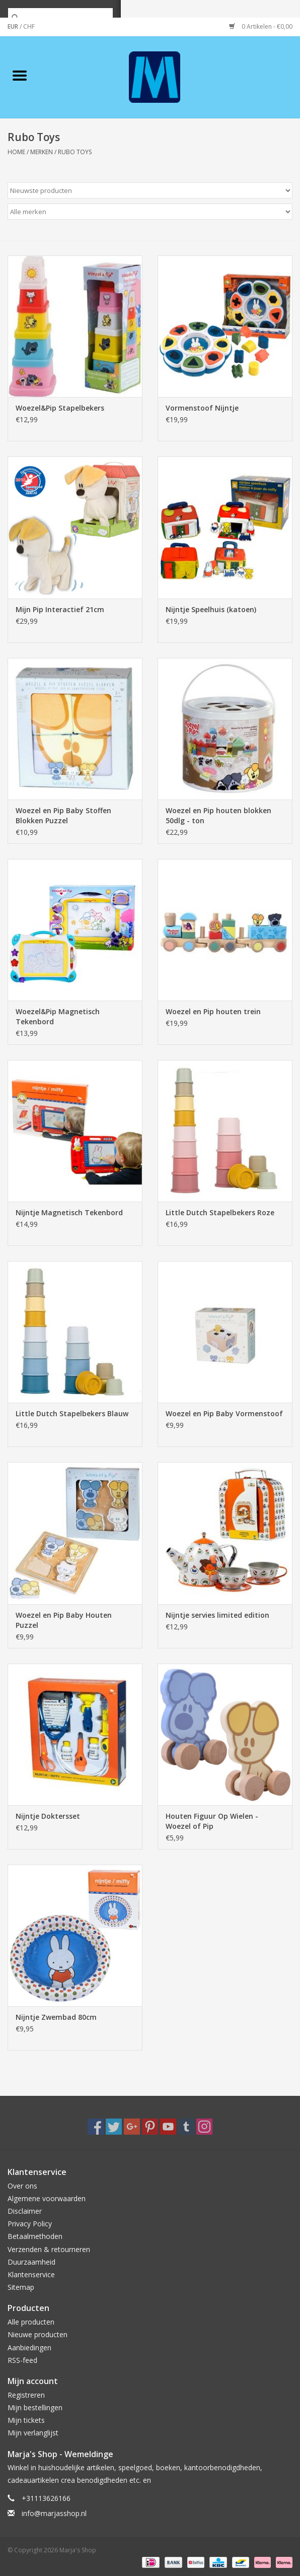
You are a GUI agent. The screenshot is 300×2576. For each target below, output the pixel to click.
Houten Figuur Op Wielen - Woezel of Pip (212, 1821)
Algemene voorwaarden (47, 2198)
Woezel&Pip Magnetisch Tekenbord (58, 1016)
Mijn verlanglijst (33, 2432)
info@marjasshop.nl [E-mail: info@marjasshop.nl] (54, 2513)
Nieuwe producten (37, 2334)
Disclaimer (25, 2211)
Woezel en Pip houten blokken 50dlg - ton (218, 815)
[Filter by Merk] (150, 212)
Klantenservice (31, 2274)
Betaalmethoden (35, 2236)
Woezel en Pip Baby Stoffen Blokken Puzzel (63, 815)
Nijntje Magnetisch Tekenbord (69, 1212)
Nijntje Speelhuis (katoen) (211, 609)
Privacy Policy (30, 2223)
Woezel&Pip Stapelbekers (60, 408)
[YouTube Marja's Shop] (168, 2127)
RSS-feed (22, 2360)
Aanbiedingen (29, 2347)
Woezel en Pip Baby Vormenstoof (224, 1413)
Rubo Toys (75, 152)
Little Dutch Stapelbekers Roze (220, 1212)
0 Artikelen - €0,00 (260, 26)
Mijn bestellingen (35, 2407)
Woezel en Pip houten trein (213, 1011)
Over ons (22, 2186)
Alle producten (31, 2322)
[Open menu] (19, 75)
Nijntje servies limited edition (217, 1615)
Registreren (26, 2395)
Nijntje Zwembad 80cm (56, 2017)
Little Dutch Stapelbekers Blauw (72, 1413)
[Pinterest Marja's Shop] (150, 2127)
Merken (41, 152)
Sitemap (21, 2287)
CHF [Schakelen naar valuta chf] (29, 26)
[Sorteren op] (150, 190)
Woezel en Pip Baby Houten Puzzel (64, 1620)
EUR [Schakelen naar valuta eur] (14, 26)
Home (16, 152)
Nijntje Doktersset (48, 1816)
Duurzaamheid (31, 2262)
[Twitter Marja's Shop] (114, 2127)
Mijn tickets (26, 2420)
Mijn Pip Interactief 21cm (60, 609)
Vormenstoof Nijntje (202, 408)
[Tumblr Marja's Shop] (186, 2127)
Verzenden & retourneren (49, 2249)
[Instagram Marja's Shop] (204, 2127)
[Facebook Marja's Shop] (96, 2127)
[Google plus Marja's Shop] (132, 2127)
